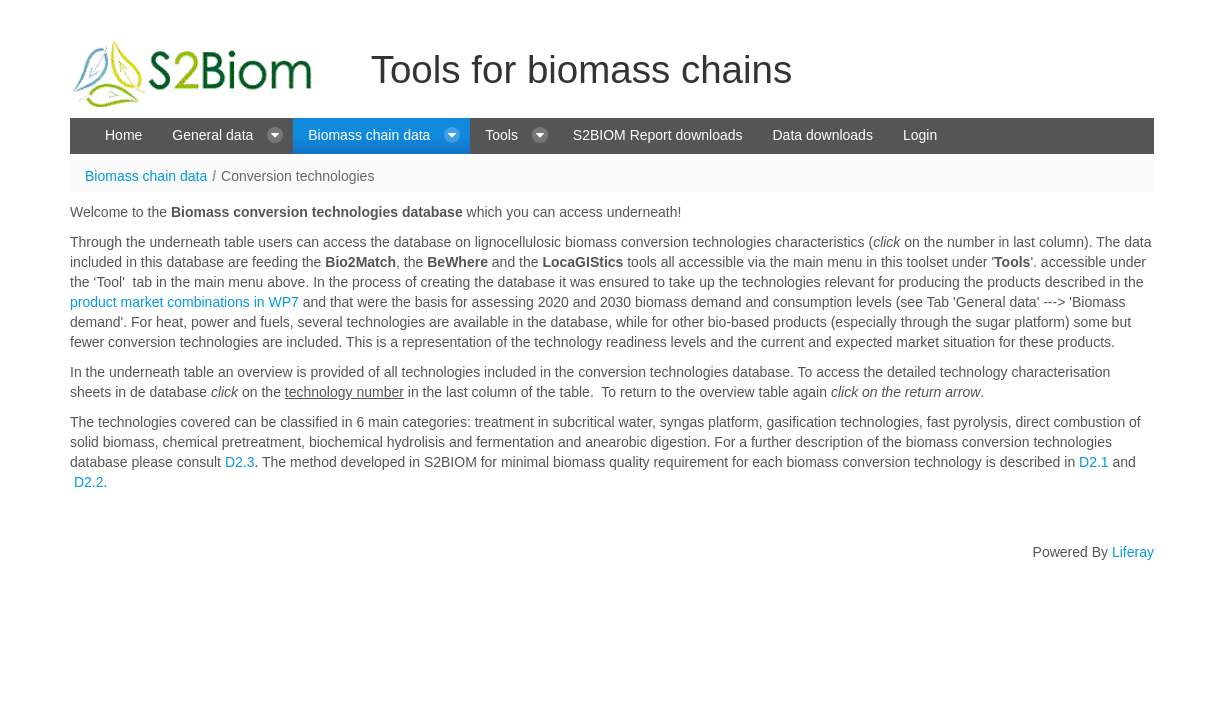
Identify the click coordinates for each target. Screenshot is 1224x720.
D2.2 (89, 482)
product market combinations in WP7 (184, 302)
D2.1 (1094, 462)
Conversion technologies (297, 176)
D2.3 (240, 462)
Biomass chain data (146, 176)
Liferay (1133, 552)
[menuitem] (123, 136)
